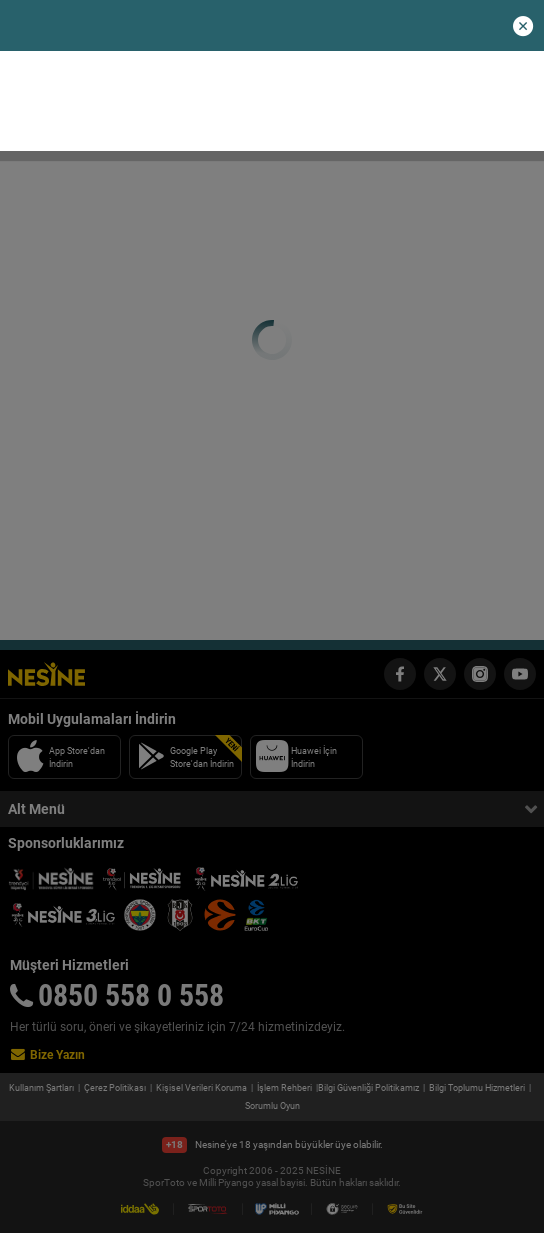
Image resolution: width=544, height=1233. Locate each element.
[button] (523, 27)
